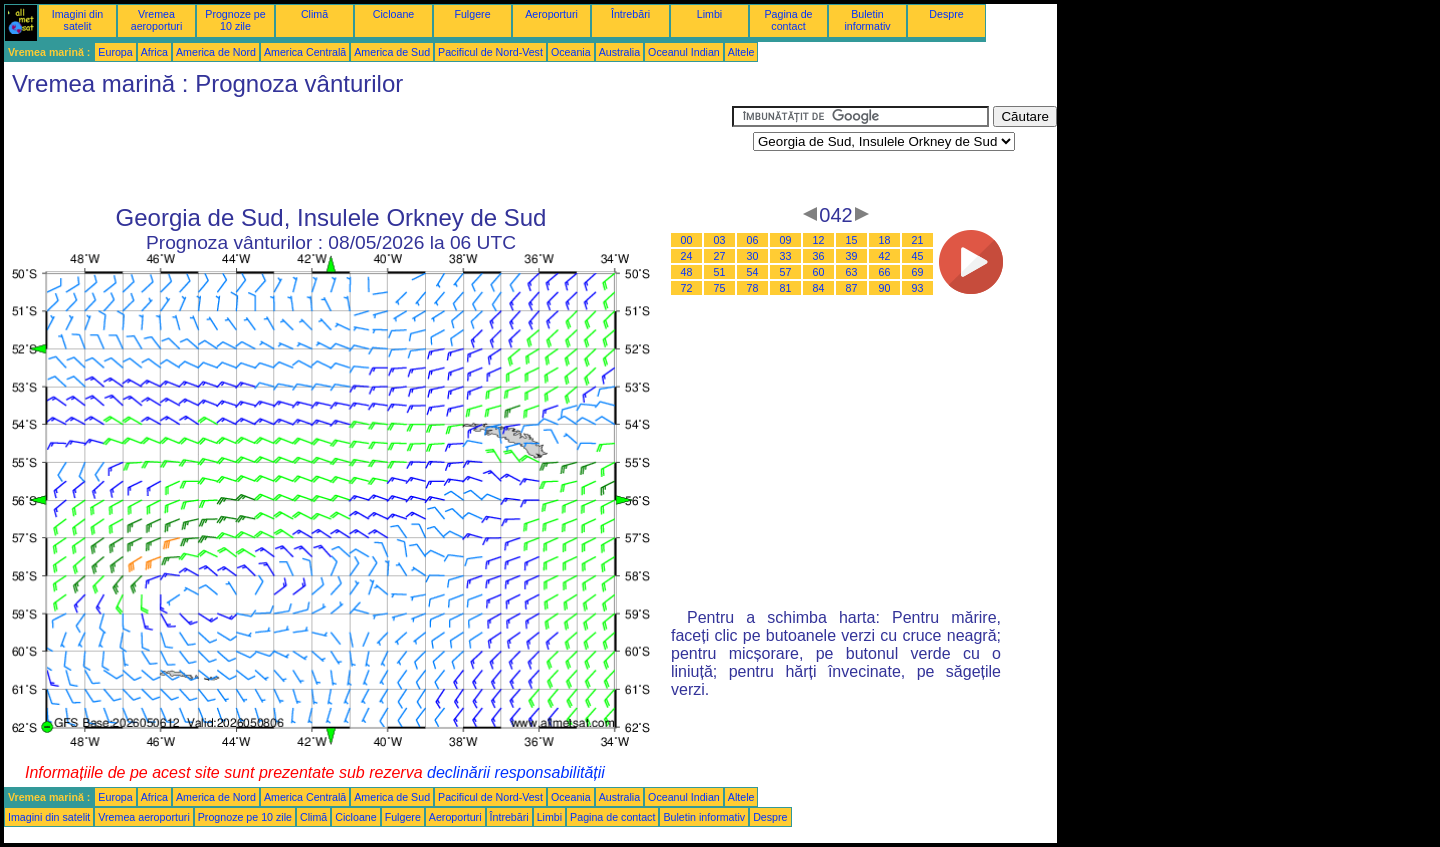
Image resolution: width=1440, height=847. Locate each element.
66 (885, 272)
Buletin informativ (867, 20)
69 (918, 272)
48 (687, 272)
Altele (741, 52)
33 (786, 256)
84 (819, 288)
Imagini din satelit (78, 20)
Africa (154, 52)
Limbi (709, 14)
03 (720, 240)
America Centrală (305, 52)
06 (753, 240)
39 (852, 256)
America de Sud (392, 52)
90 (885, 288)
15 (852, 240)
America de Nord (216, 52)
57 (786, 272)
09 (786, 240)
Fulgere (472, 14)
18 (885, 240)
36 (819, 256)
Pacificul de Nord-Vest (490, 52)
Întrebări (630, 14)
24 (687, 256)
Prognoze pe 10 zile (235, 20)
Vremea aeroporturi (157, 20)
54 (753, 272)
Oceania (571, 52)
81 (786, 288)
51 (720, 272)
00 (687, 240)
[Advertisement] (368, 151)
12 (819, 240)
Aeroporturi (551, 14)
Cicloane (393, 14)
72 (687, 288)
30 (753, 256)
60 (819, 272)
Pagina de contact (789, 20)
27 (720, 256)
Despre (946, 14)
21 (918, 240)
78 (753, 288)
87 (852, 288)
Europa (115, 52)
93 (918, 288)
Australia (619, 52)
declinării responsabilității (516, 772)
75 (720, 288)
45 (918, 256)
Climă (314, 14)
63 (852, 272)
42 (885, 256)
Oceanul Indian (684, 52)
